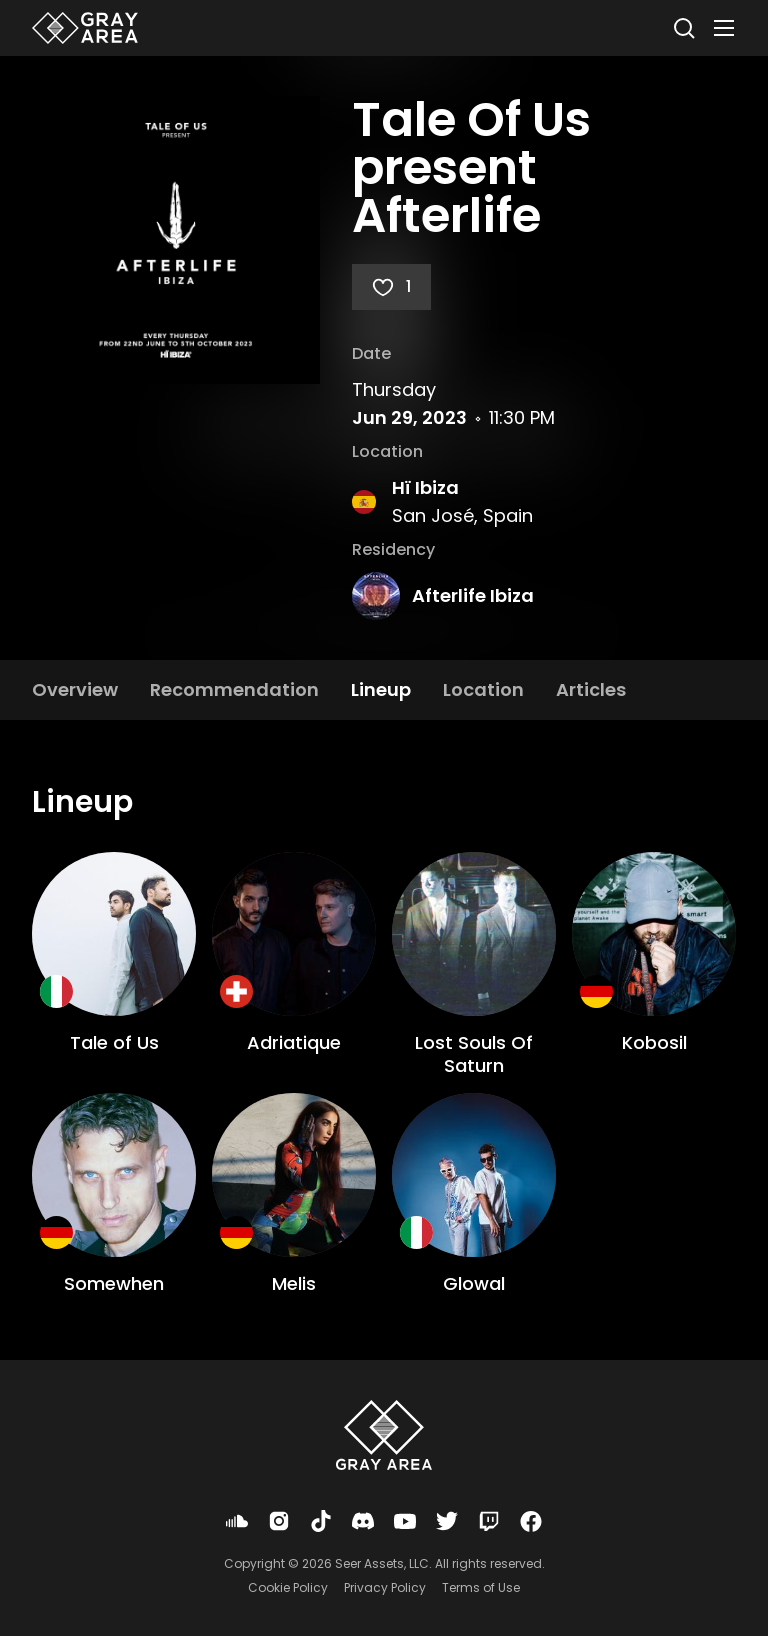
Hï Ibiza (425, 487)
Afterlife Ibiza (473, 595)
